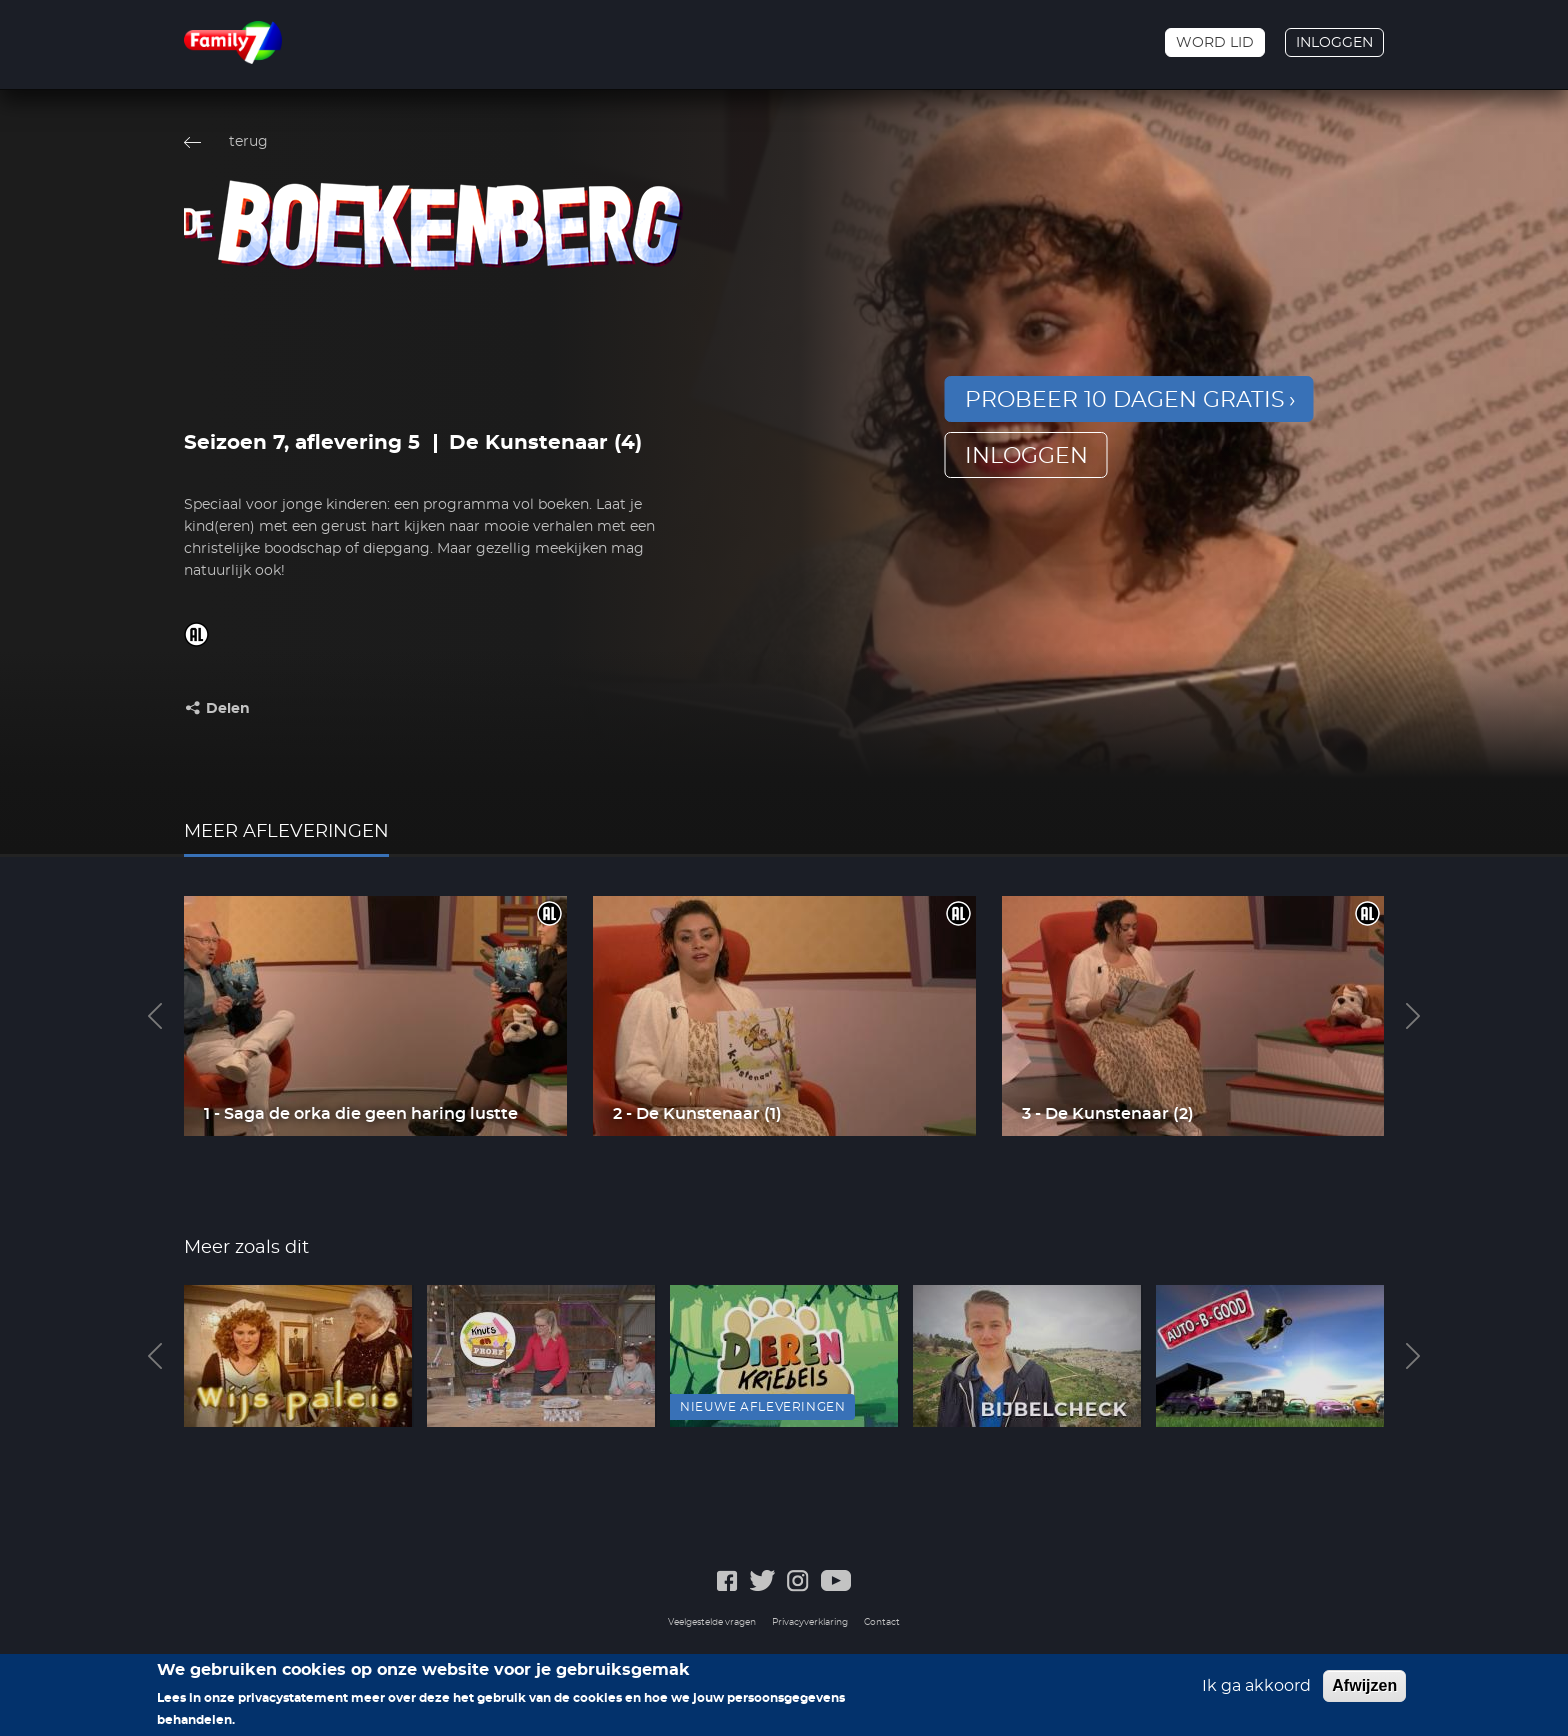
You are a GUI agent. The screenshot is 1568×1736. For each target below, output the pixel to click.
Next (1413, 1016)
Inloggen (1334, 43)
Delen (228, 709)
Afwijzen (1364, 1685)
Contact (882, 1622)
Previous (155, 1016)
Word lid (1215, 43)
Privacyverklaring (810, 1622)
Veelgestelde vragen (712, 1622)
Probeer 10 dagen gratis (1125, 400)
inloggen (1026, 456)
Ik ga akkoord (1256, 1686)
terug (248, 142)
